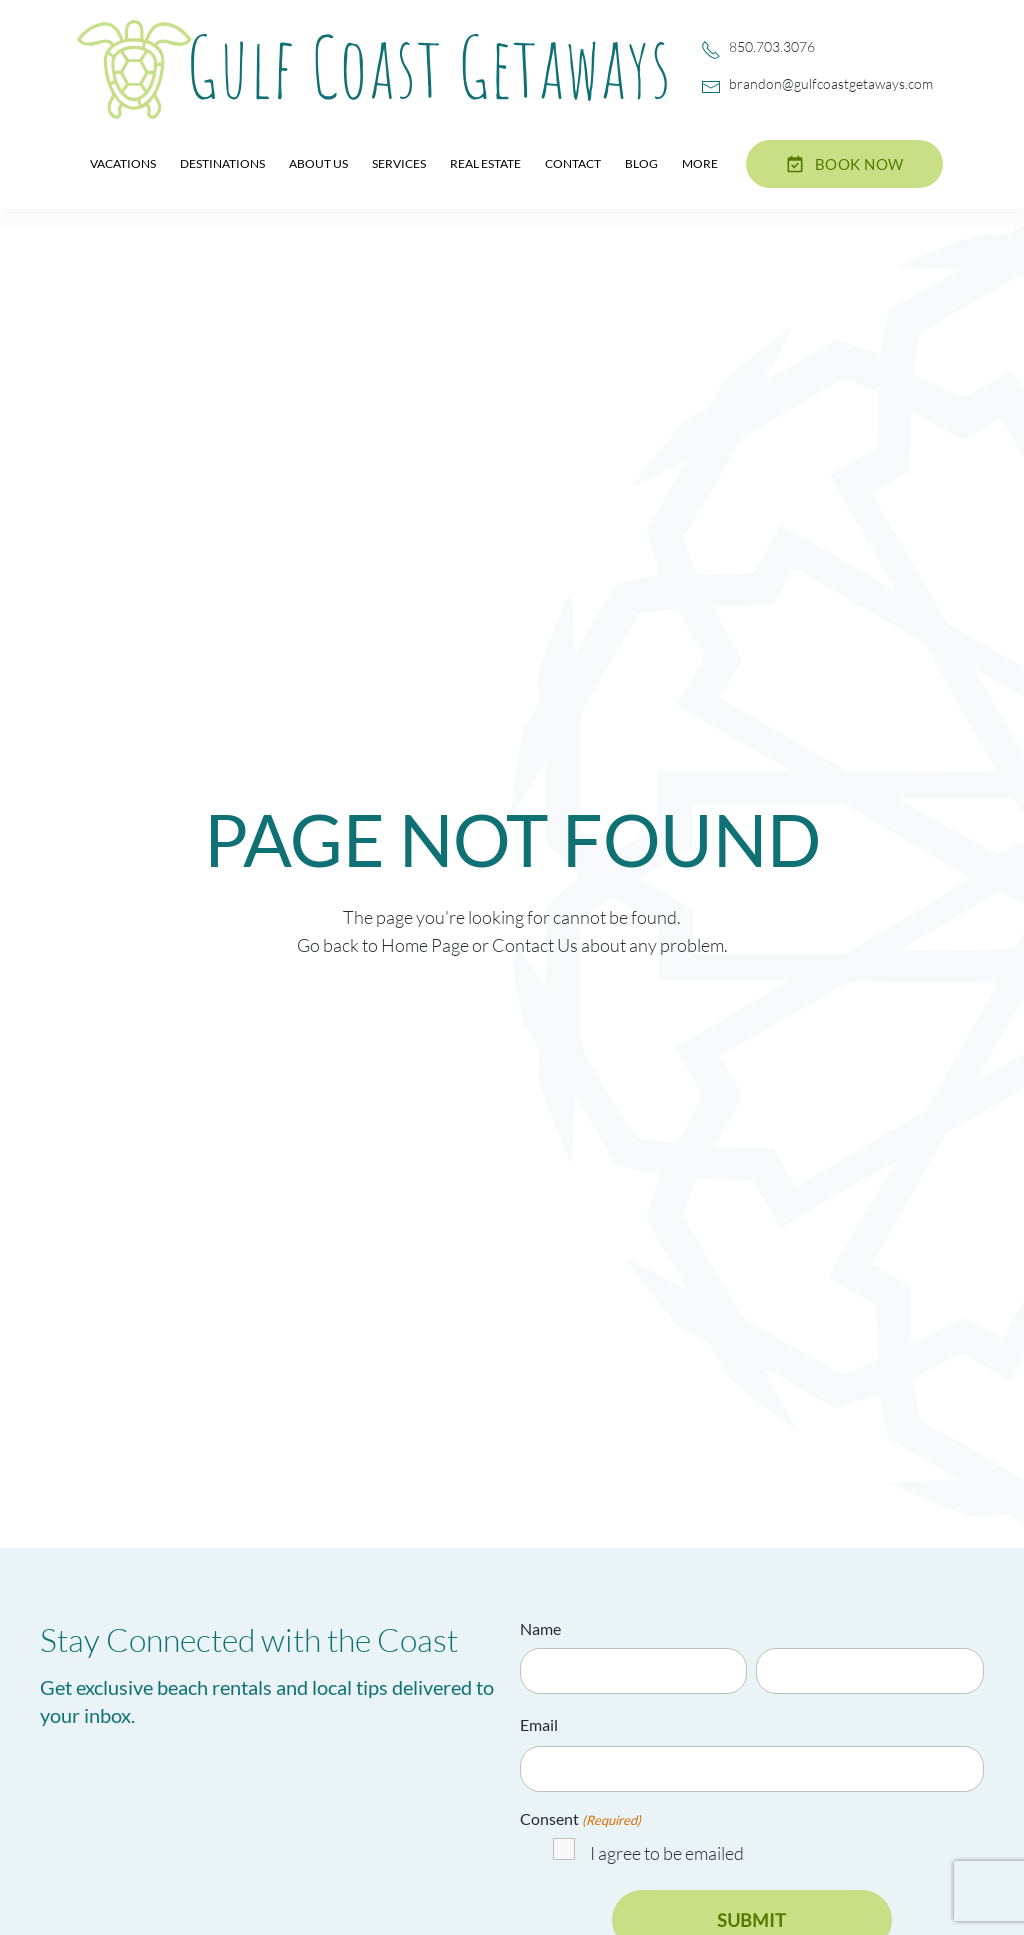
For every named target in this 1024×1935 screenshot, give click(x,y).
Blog (641, 163)
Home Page (425, 945)
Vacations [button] (123, 163)
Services (399, 163)
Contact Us (535, 945)
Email (539, 1724)
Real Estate (485, 163)
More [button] (700, 163)
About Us (318, 163)
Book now (844, 164)
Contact (573, 163)
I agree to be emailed (667, 1853)
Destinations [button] (222, 163)
